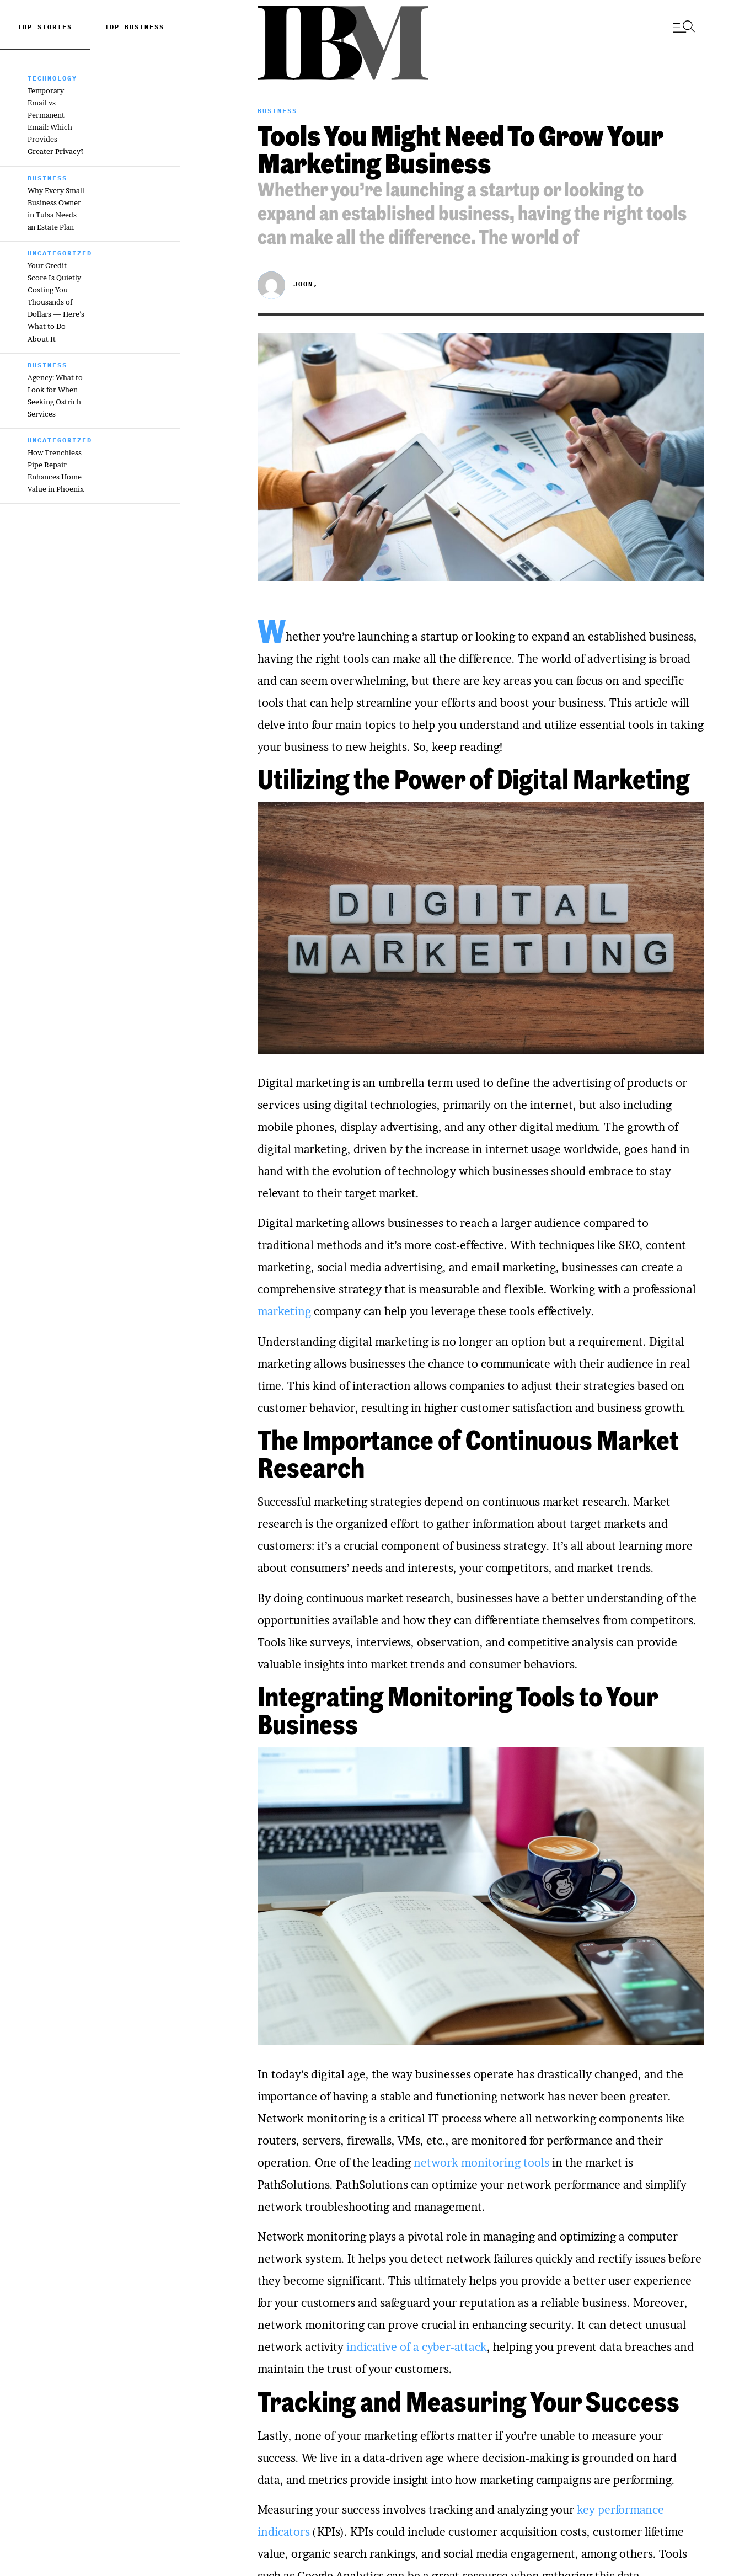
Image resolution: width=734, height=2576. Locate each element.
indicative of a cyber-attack (416, 2347)
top (115, 27)
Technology (52, 78)
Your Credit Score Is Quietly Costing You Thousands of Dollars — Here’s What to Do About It (56, 302)
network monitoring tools (481, 2162)
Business (144, 27)
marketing (284, 1311)
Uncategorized (60, 253)
